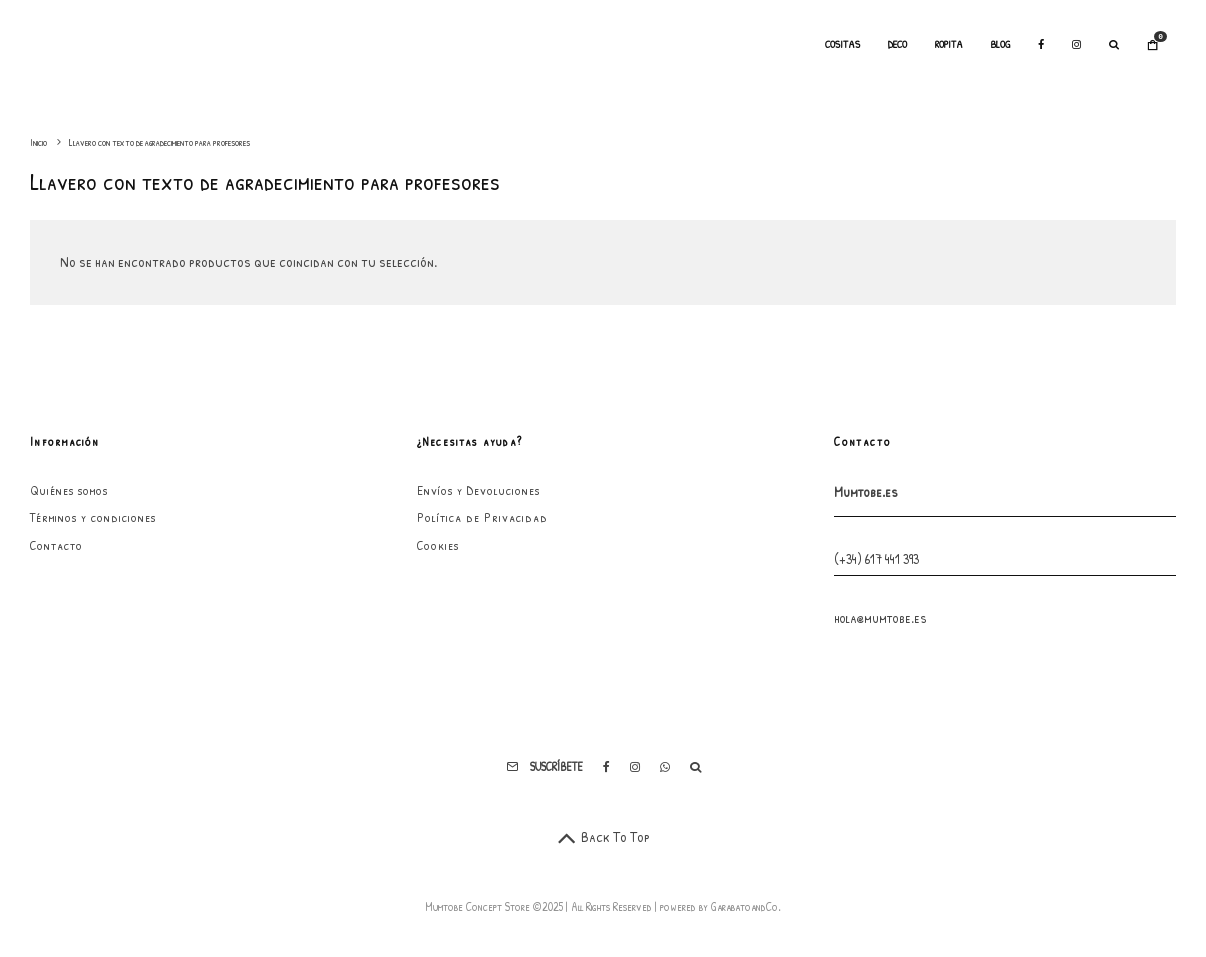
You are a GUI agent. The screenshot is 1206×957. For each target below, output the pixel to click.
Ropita (949, 44)
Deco (897, 44)
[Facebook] (1041, 45)
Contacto (56, 545)
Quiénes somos (69, 490)
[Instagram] (1076, 45)
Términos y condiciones (93, 517)
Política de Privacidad (482, 517)
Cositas (842, 44)
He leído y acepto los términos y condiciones (985, 808)
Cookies (438, 545)
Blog (1000, 44)
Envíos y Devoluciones (478, 490)
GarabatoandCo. (746, 906)
